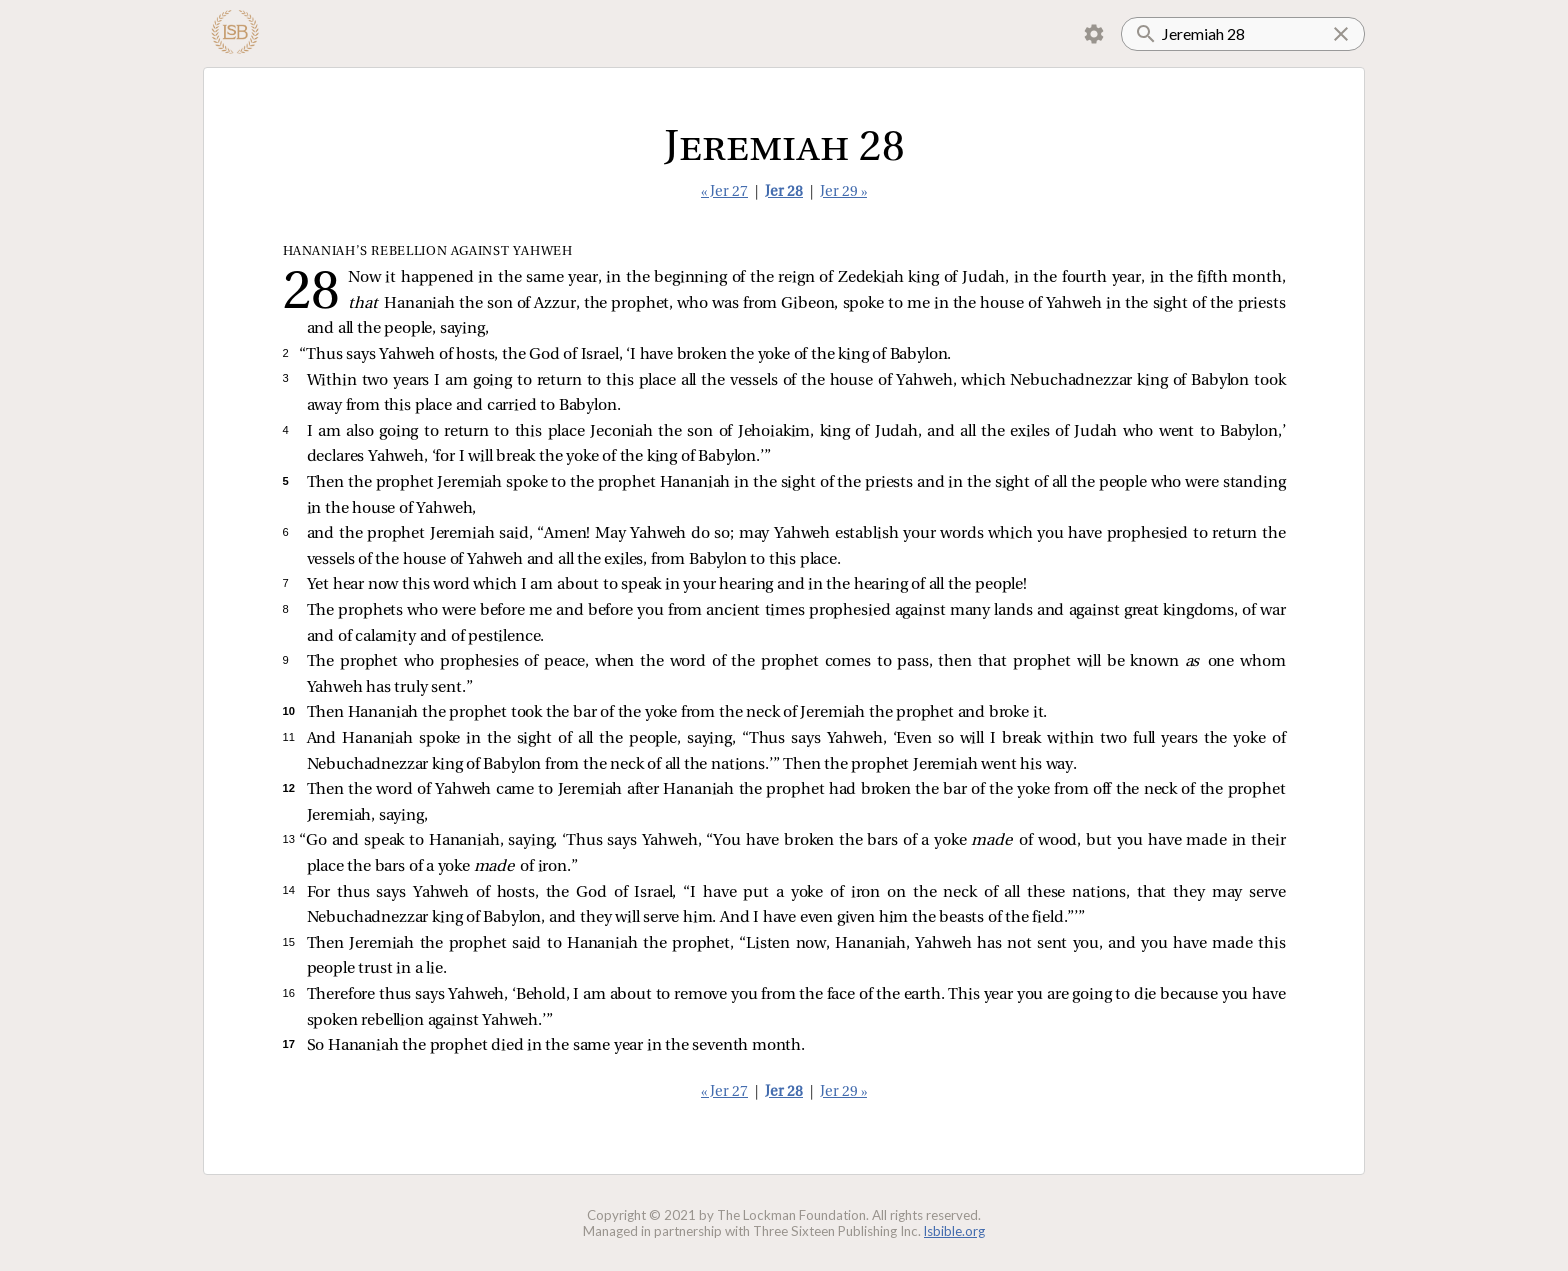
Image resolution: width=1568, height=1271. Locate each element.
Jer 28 (784, 192)
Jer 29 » (843, 192)
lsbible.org (954, 1231)
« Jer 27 (724, 192)
